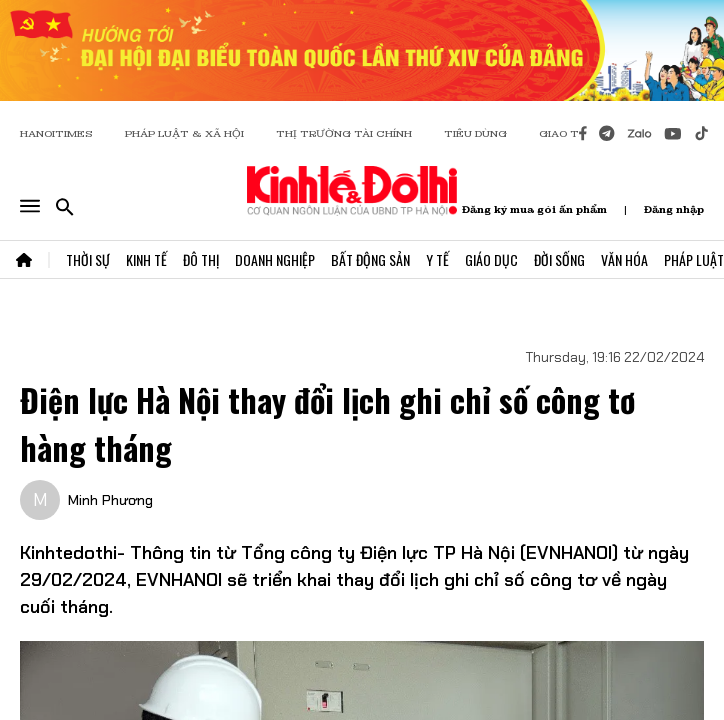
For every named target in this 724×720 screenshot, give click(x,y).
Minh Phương (110, 500)
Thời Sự (88, 259)
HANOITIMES (56, 133)
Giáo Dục (491, 259)
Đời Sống (559, 259)
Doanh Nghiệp (275, 259)
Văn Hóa (624, 259)
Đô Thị (201, 259)
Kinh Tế (146, 259)
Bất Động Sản (370, 259)
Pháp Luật (694, 259)
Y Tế (437, 259)
